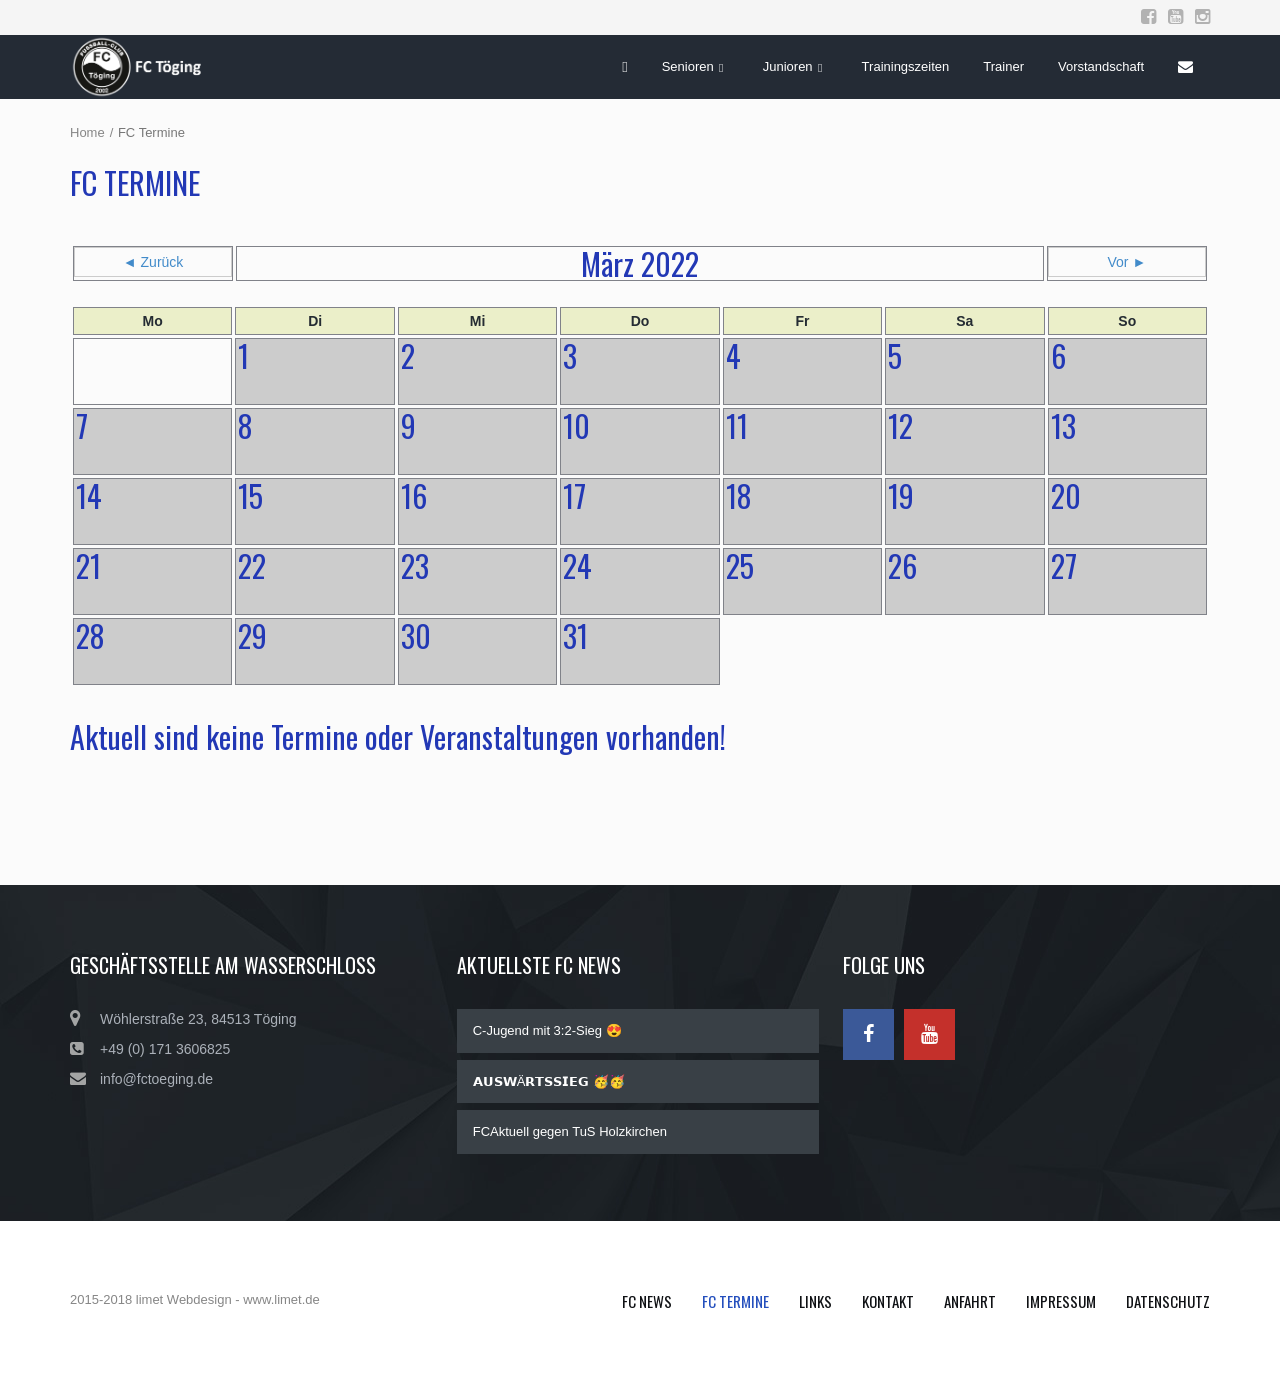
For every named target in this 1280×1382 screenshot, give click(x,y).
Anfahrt (970, 1301)
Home (87, 132)
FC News (647, 1301)
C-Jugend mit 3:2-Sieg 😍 (547, 1030)
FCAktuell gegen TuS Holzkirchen (570, 1131)
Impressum (1061, 1301)
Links (815, 1301)
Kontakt (888, 1301)
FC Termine (735, 1301)
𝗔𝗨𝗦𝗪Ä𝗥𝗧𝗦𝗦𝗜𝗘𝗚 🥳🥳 (549, 1081)
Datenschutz (1168, 1301)
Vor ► (1127, 262)
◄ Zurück (153, 262)
